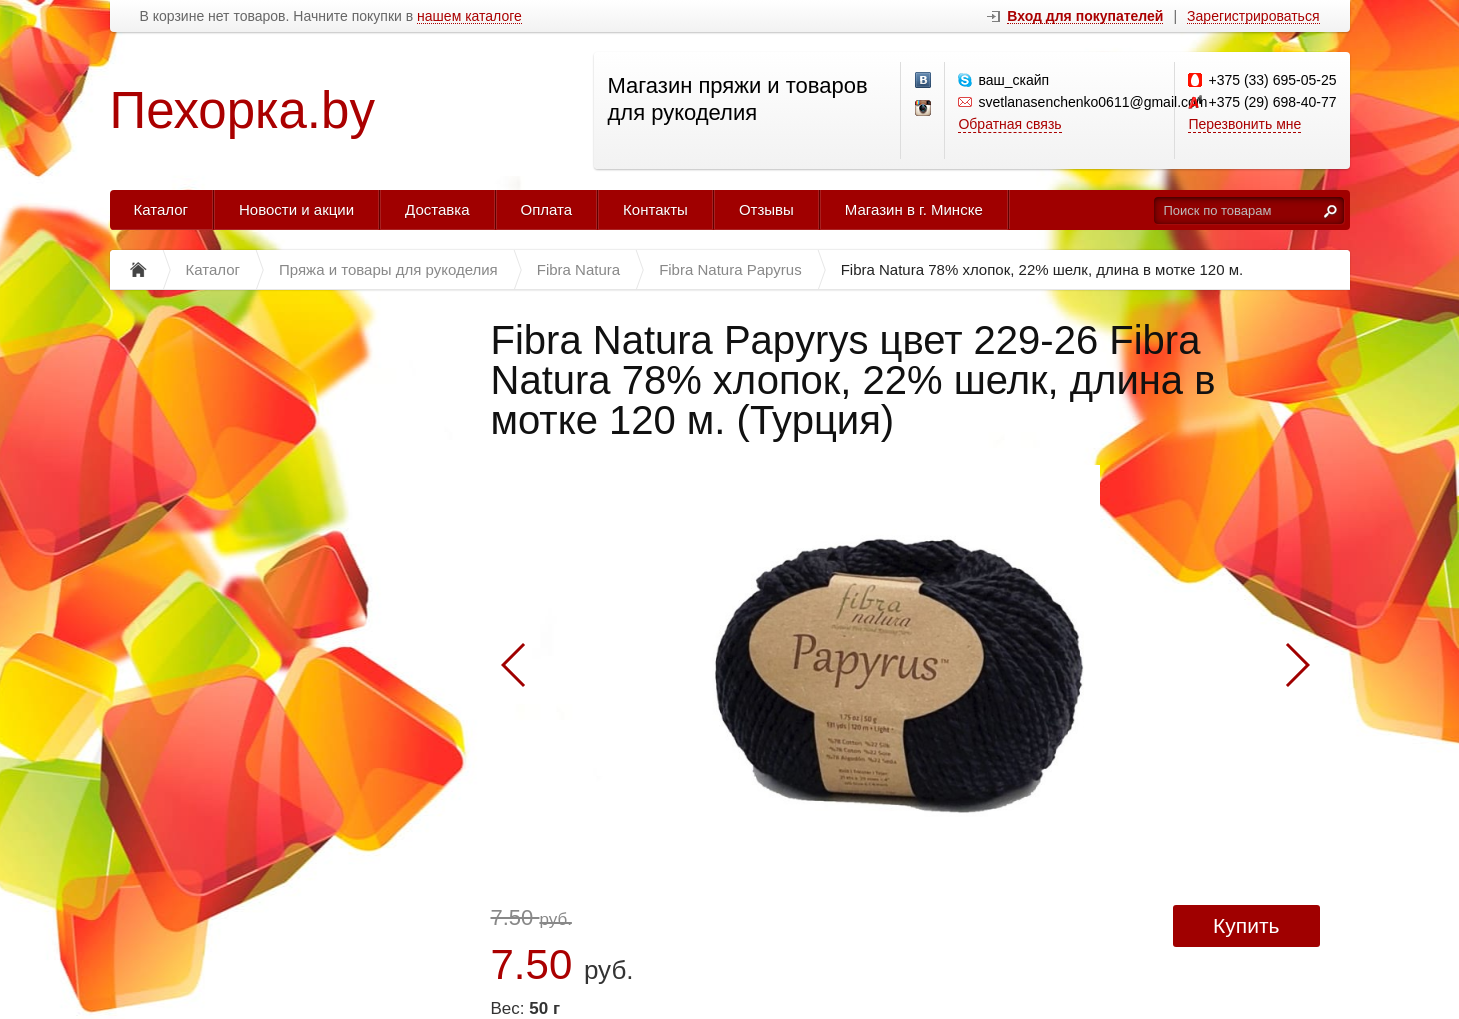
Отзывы (766, 209)
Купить (1246, 925)
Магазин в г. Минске (914, 209)
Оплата (547, 209)
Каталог (161, 209)
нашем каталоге (469, 16)
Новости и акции (296, 209)
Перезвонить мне (1244, 124)
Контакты (655, 209)
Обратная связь (1009, 124)
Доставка (437, 209)
